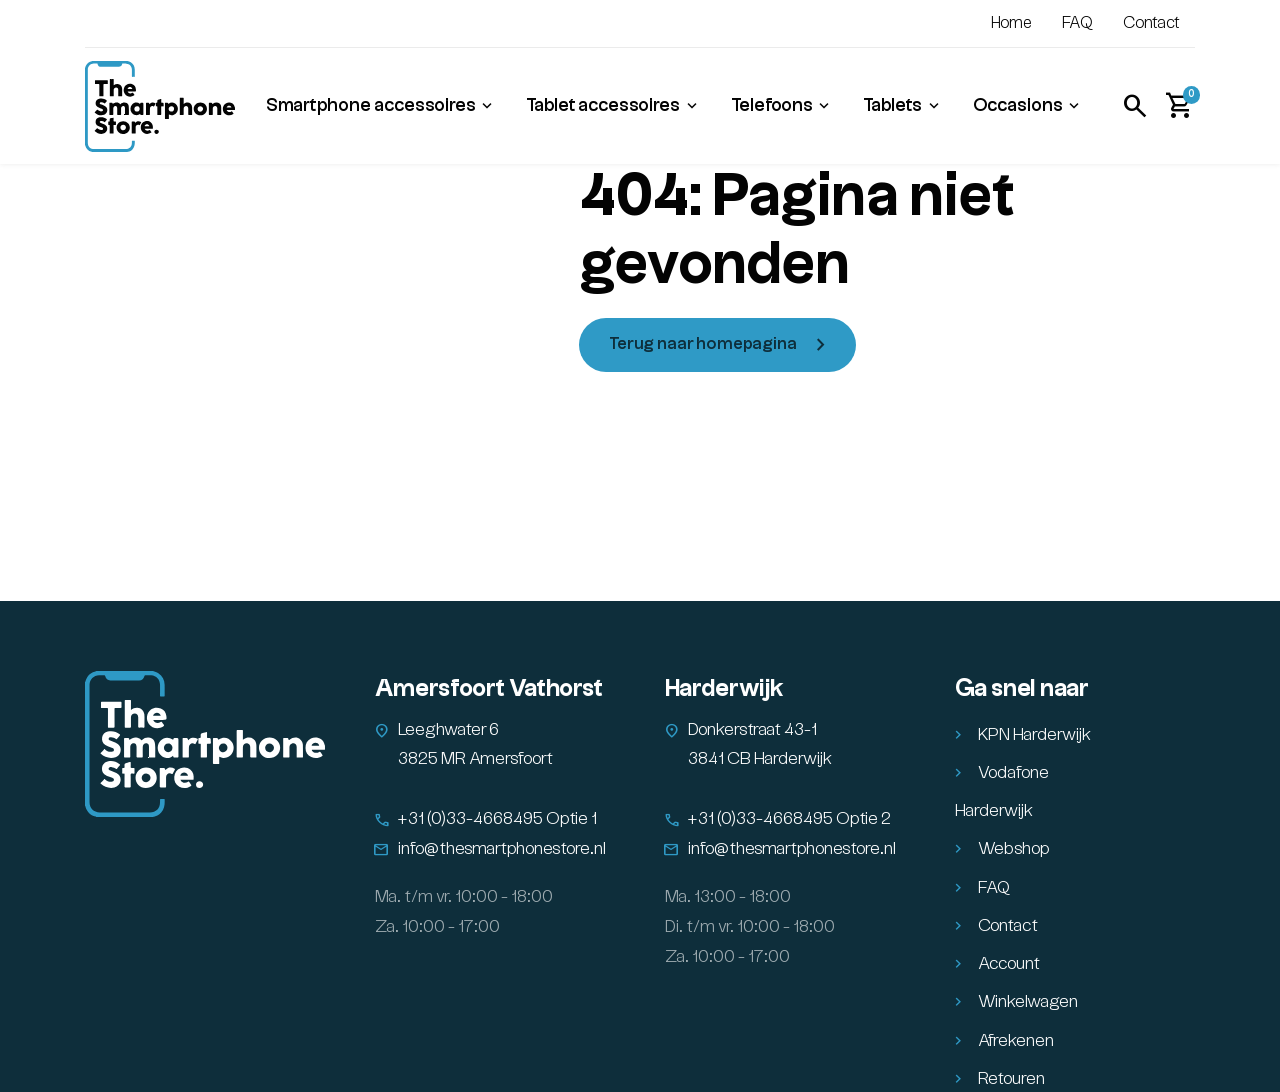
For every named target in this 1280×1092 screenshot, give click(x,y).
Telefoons (772, 105)
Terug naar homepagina (703, 344)
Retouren (1011, 1079)
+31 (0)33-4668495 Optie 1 (497, 819)
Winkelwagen (1028, 1002)
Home (1011, 23)
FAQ (1077, 23)
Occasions (1018, 105)
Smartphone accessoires (371, 105)
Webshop (1014, 849)
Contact (1151, 23)
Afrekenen (1016, 1041)
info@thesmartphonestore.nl (502, 849)
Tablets (892, 105)
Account (1009, 964)
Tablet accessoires (603, 105)
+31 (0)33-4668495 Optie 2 (789, 819)
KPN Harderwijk (1034, 735)
